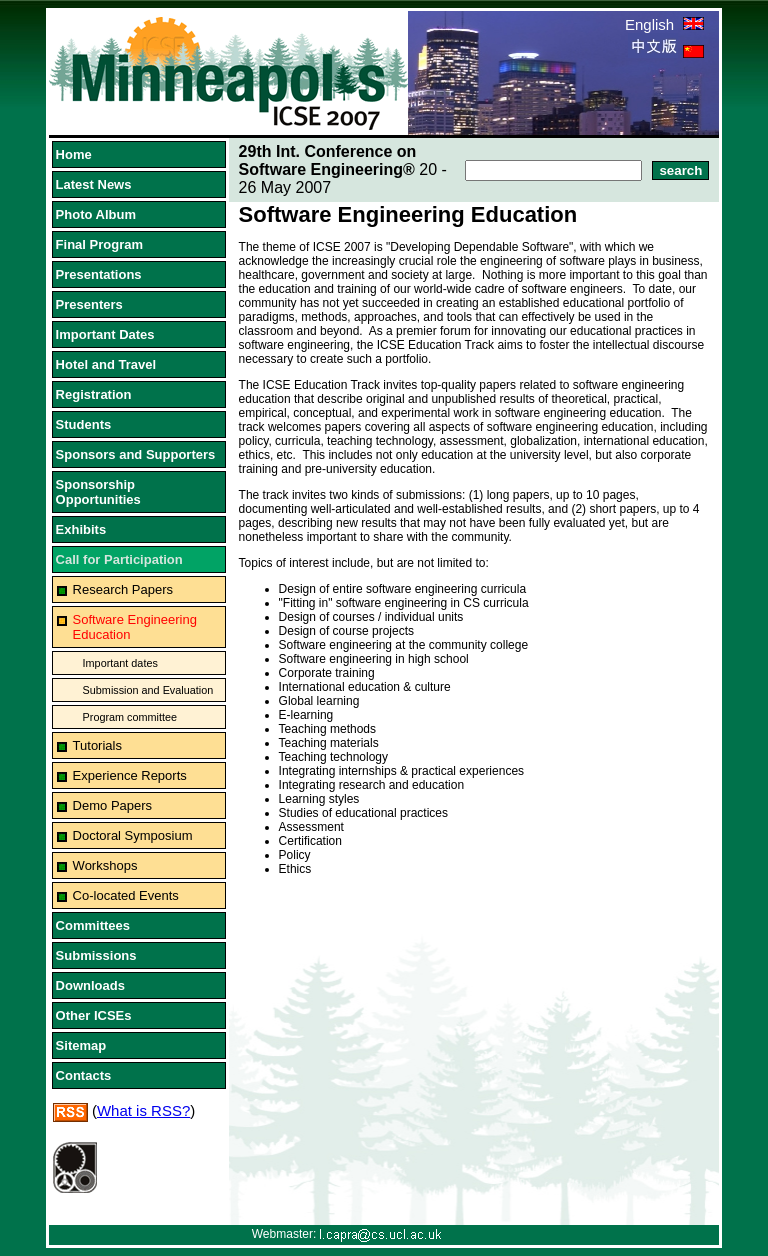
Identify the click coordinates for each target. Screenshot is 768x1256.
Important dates (120, 663)
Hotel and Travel (106, 364)
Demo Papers (112, 805)
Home (74, 154)
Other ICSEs (94, 1015)
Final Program (99, 244)
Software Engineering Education (135, 627)
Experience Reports (130, 775)
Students (84, 424)
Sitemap (81, 1045)
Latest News (94, 184)
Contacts (84, 1075)
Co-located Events (126, 895)
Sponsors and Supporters (136, 454)
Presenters (89, 304)
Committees (93, 925)
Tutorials (97, 745)
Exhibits (81, 529)
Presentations (99, 274)
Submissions (96, 955)
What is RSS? (143, 1110)
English (664, 24)
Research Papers (123, 589)
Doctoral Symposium (133, 835)
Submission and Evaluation (148, 690)
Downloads (90, 985)
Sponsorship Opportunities (98, 492)
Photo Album (96, 214)
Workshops (105, 865)
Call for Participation (119, 559)
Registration (94, 394)
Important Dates (105, 334)
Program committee (130, 717)
